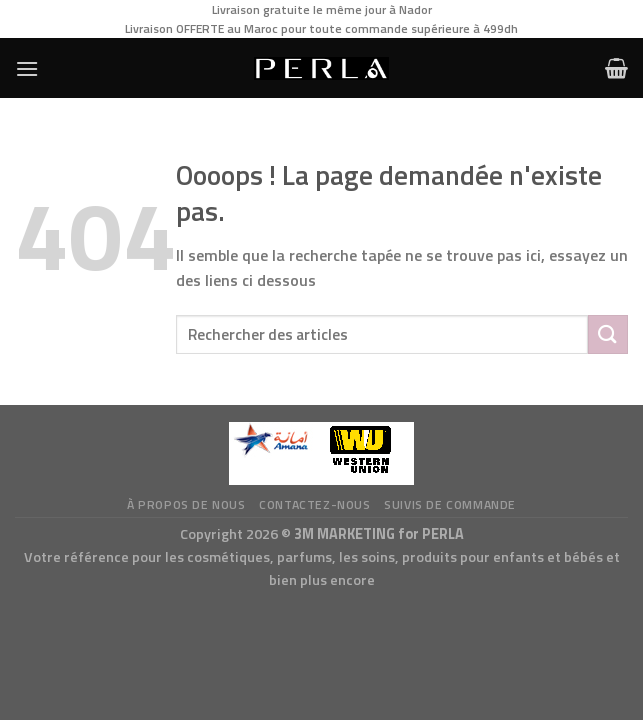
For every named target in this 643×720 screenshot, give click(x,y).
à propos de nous (186, 504)
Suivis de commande (450, 504)
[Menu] (27, 68)
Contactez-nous (315, 504)
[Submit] (608, 334)
